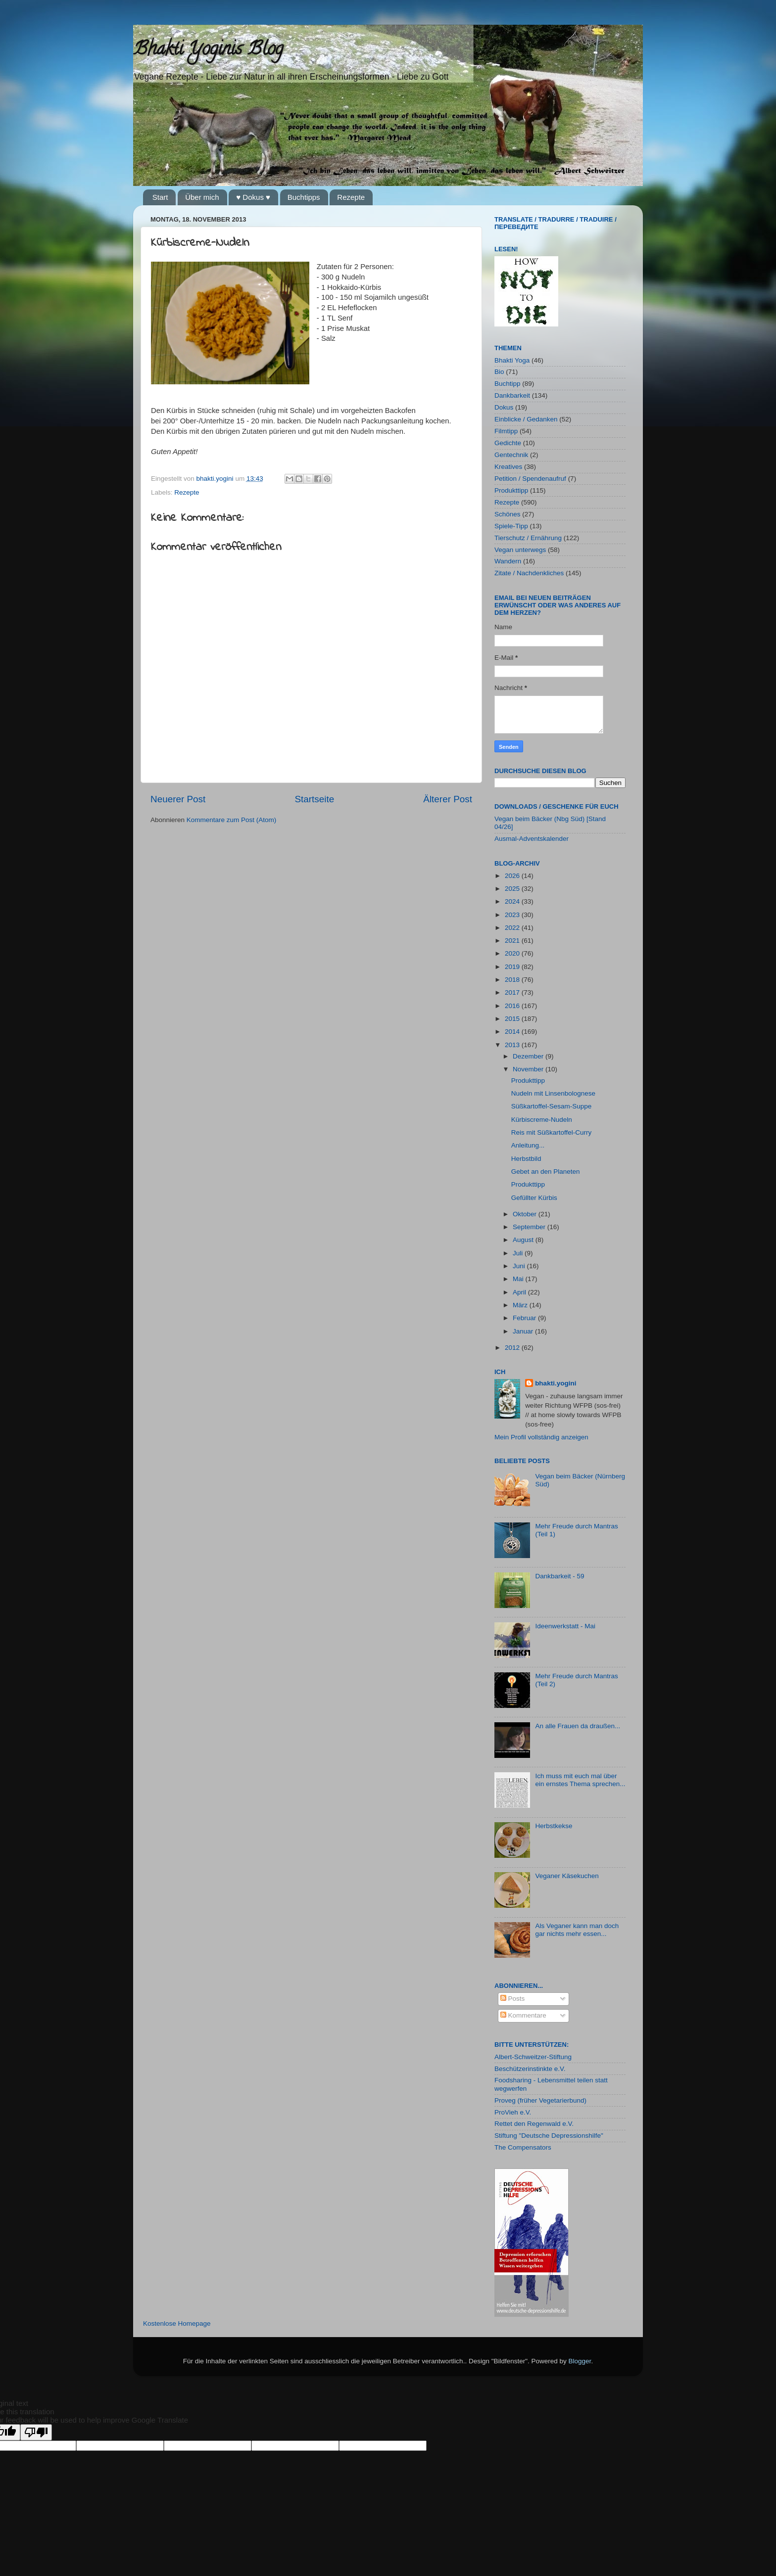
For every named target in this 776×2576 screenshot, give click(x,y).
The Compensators (522, 2147)
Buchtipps (304, 197)
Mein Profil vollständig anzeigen (541, 1437)
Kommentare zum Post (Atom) (232, 820)
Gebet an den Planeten (545, 1171)
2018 (513, 979)
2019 (513, 966)
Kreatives (508, 466)
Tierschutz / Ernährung (528, 538)
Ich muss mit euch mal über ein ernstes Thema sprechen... (580, 1780)
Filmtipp (506, 431)
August (524, 1239)
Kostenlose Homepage (177, 2323)
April (520, 1292)
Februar (525, 1318)
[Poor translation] (36, 2432)
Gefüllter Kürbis (534, 1197)
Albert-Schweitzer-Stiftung (533, 2057)
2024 (513, 901)
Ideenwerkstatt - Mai (565, 1626)
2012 (513, 1347)
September (530, 1227)
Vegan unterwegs (520, 549)
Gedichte (507, 443)
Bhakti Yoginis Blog (208, 50)
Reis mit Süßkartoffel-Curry (551, 1132)
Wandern (507, 561)
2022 (513, 927)
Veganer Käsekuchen (566, 1876)
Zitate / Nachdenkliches (529, 573)
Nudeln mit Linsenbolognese (553, 1093)
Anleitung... (528, 1145)
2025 (513, 888)
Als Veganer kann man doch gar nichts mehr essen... (577, 1929)
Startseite (314, 799)
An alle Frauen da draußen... (577, 1726)
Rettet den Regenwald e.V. (534, 2123)
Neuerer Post (177, 799)
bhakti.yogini (216, 478)
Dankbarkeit (512, 395)
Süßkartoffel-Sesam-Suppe (551, 1106)
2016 (513, 1006)
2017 (513, 992)
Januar (524, 1331)
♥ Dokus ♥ (253, 197)
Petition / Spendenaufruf (530, 478)
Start (160, 197)
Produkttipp (511, 490)
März (521, 1305)
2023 (513, 915)
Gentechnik (511, 455)
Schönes (507, 514)
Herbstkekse (553, 1826)
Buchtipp (507, 383)
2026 (513, 875)
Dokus (503, 407)
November (529, 1069)
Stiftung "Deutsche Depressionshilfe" (548, 2135)
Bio (499, 371)
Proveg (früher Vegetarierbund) (540, 2100)
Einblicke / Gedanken (526, 419)
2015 (513, 1018)
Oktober (525, 1214)
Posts (512, 1998)
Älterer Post (447, 799)
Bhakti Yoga (512, 360)
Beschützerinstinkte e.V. (530, 2068)
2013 (513, 1045)
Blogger (580, 2361)
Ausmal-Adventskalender (531, 838)
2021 (513, 940)
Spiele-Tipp (511, 526)
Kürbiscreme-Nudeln (541, 1119)
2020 (513, 953)
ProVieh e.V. (512, 2112)
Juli (519, 1253)
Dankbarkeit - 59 (559, 1576)
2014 (513, 1031)
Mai (519, 1279)
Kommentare (523, 2015)
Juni (520, 1266)
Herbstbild (526, 1158)
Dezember (529, 1056)
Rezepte (351, 197)
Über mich (202, 197)
